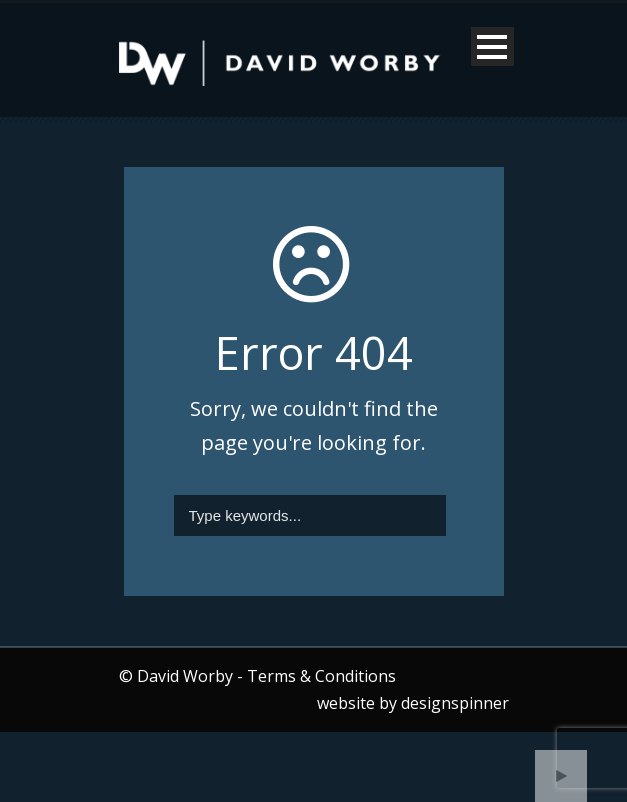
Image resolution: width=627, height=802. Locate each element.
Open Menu (492, 46)
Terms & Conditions (321, 676)
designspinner (455, 703)
